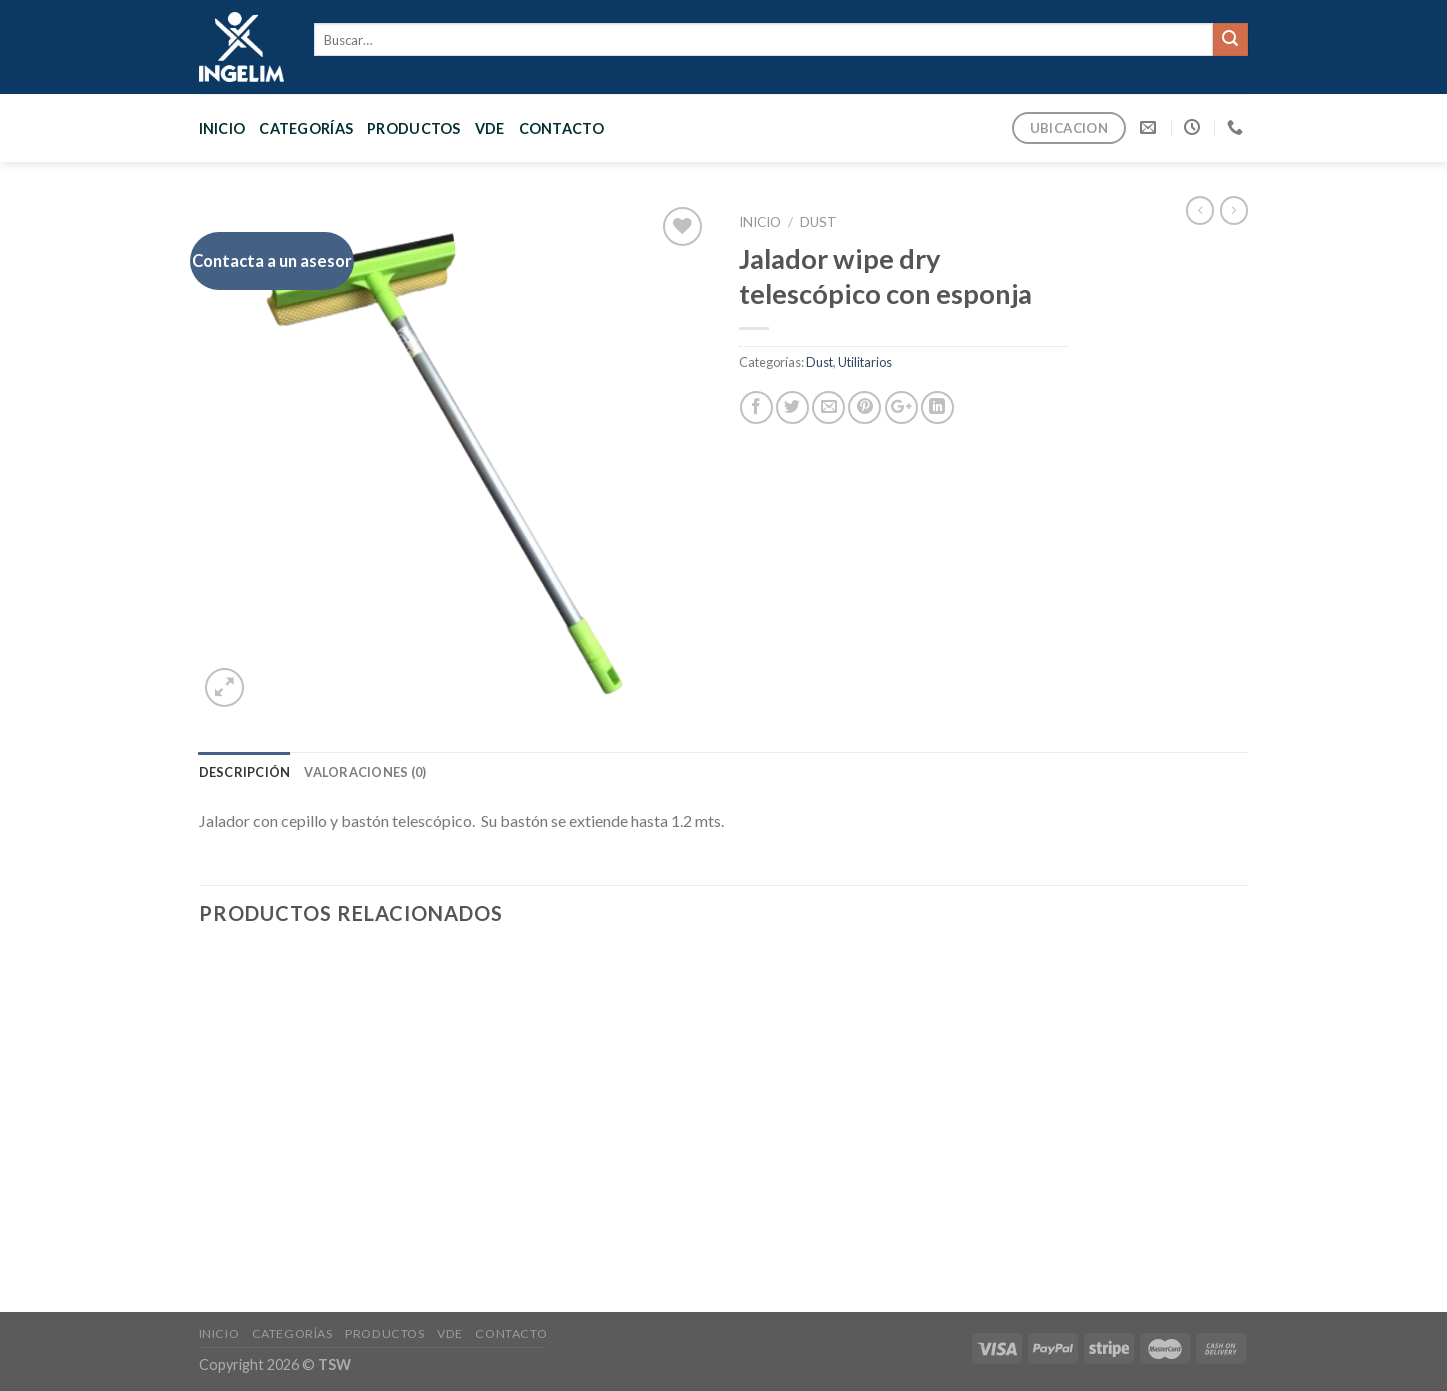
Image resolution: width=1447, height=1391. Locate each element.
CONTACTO (561, 128)
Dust (818, 222)
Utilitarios (865, 362)
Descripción (245, 772)
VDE (490, 128)
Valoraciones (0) (365, 772)
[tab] (245, 772)
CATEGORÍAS (306, 128)
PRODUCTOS (414, 128)
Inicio (222, 128)
